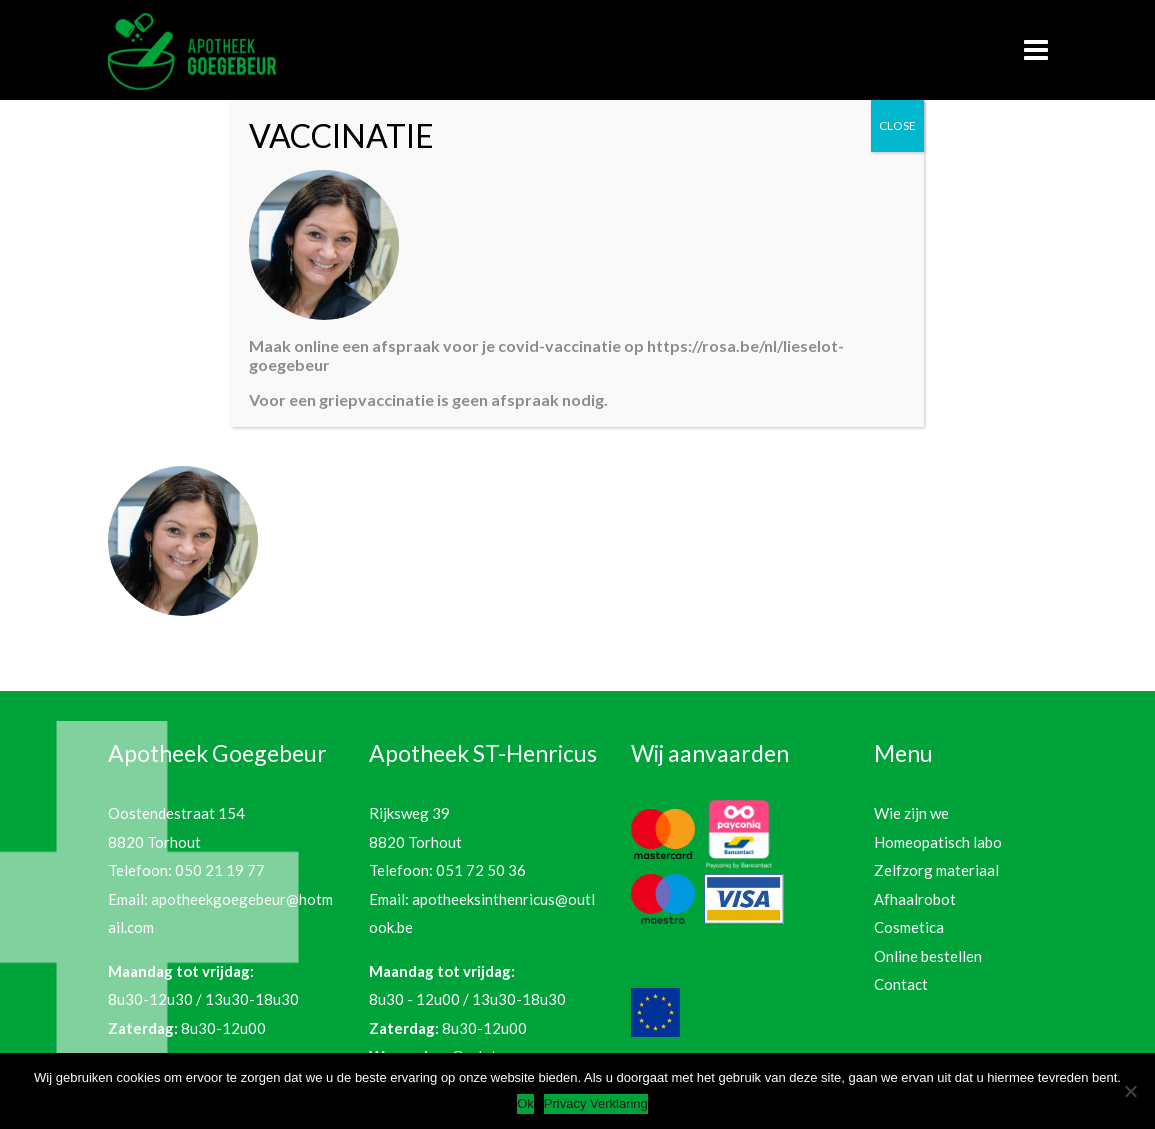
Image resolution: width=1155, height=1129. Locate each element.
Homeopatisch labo (938, 842)
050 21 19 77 (220, 870)
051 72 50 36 (481, 870)
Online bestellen (928, 956)
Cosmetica (909, 927)
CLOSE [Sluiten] (897, 125)
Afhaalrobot (915, 899)
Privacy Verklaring (596, 1103)
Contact (901, 984)
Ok (525, 1103)
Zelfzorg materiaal (936, 870)
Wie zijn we (911, 813)
